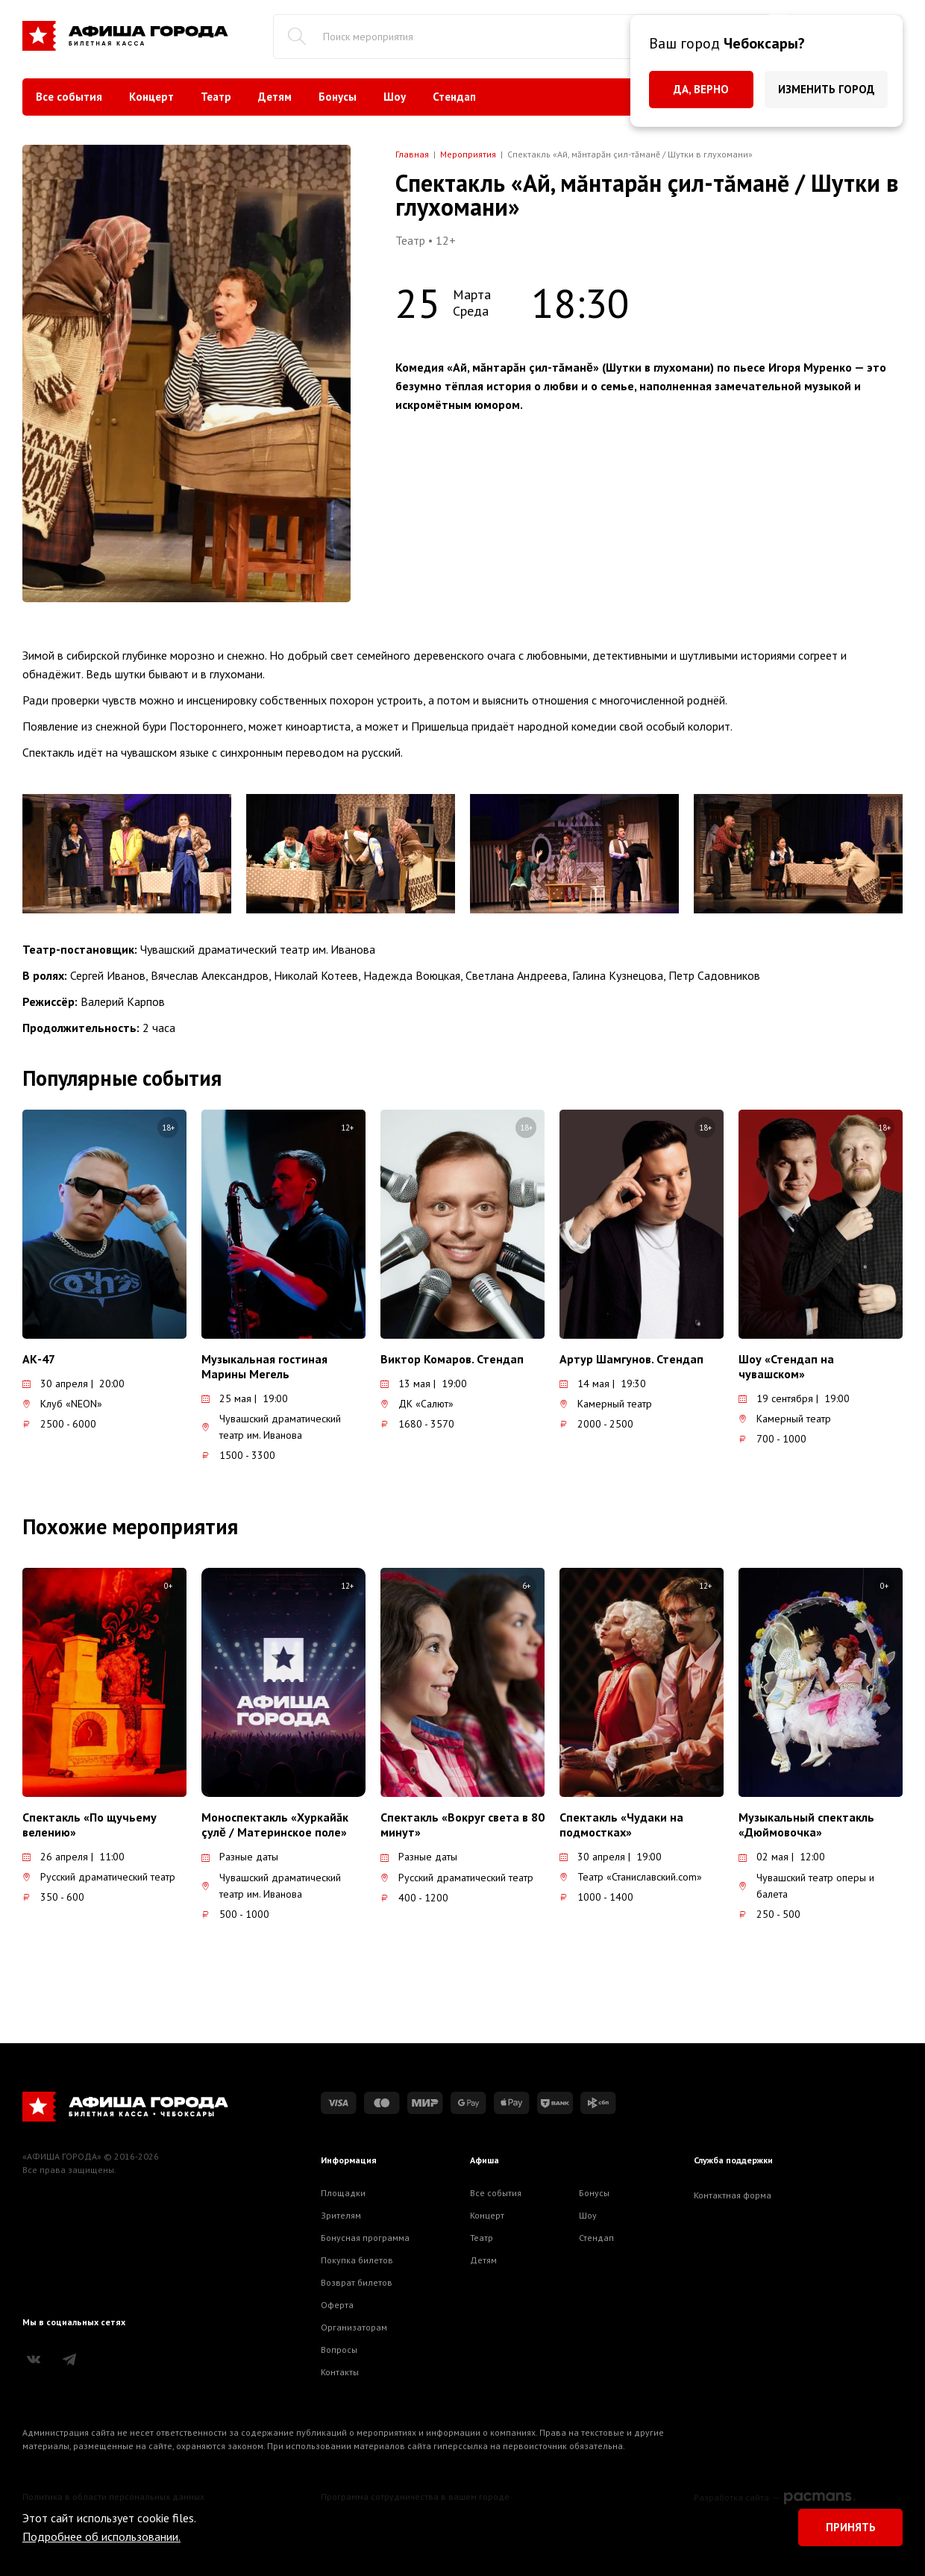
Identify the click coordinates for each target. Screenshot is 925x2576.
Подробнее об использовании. (101, 2536)
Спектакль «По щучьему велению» (89, 1824)
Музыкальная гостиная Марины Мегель (264, 1366)
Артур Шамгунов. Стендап (631, 1358)
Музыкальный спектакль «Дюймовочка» (806, 1824)
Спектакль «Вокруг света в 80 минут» (462, 1824)
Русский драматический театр (98, 1877)
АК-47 (38, 1358)
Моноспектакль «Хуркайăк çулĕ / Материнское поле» (274, 1824)
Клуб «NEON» (62, 1403)
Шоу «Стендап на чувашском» (786, 1366)
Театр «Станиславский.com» (630, 1877)
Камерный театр (605, 1403)
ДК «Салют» (417, 1403)
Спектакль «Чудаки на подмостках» (621, 1824)
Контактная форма (732, 2195)
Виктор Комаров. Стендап (452, 1358)
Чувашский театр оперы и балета (806, 1886)
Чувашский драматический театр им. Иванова (271, 1427)
